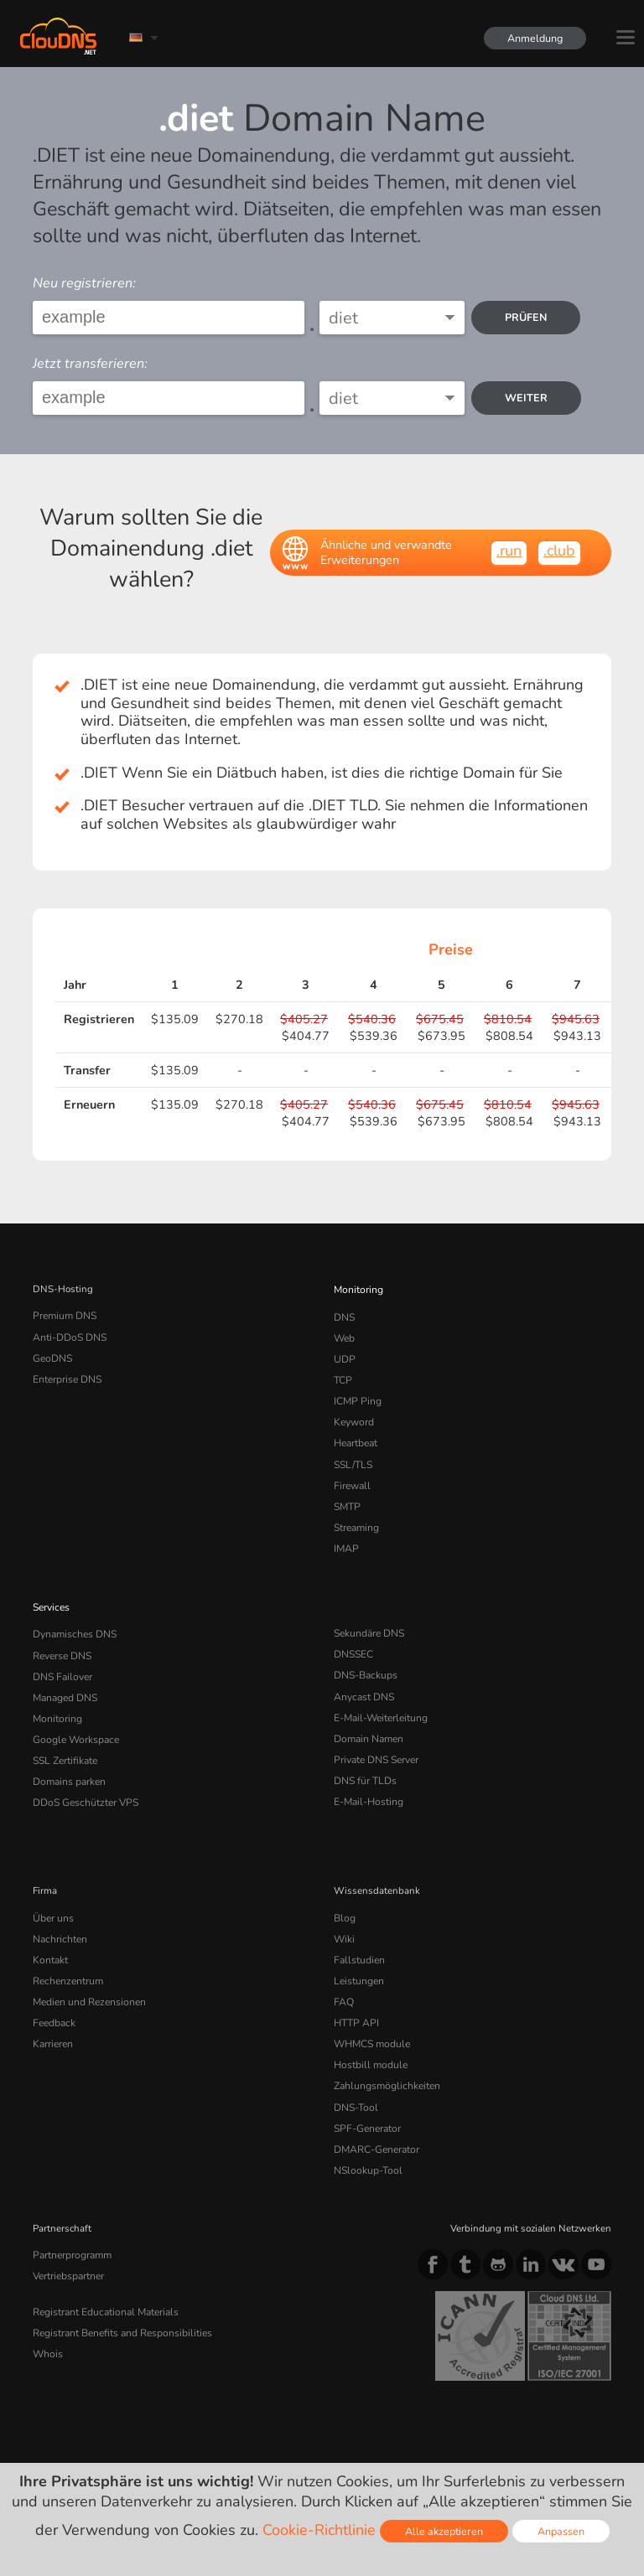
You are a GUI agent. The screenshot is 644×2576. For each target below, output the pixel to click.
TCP (342, 1375)
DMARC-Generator (375, 2111)
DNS (344, 1315)
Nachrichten (59, 1912)
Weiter (527, 398)
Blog (344, 1892)
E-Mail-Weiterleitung (379, 1698)
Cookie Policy (271, 2427)
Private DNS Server (376, 1738)
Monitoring (358, 1289)
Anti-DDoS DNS (69, 1335)
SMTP (347, 1495)
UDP (344, 1355)
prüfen (527, 317)
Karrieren (52, 2012)
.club (559, 551)
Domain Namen (368, 1718)
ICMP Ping (357, 1395)
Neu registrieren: (84, 283)
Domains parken (69, 1758)
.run (509, 551)
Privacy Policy (179, 2427)
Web (344, 1335)
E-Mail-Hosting (368, 1778)
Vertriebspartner (68, 2235)
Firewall (351, 1475)
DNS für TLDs (364, 1758)
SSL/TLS (352, 1454)
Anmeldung (533, 38)
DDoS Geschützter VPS (83, 1778)
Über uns (52, 1892)
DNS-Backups (365, 1658)
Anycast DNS (363, 1678)
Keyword (353, 1415)
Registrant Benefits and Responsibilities (121, 2289)
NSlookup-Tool (365, 2131)
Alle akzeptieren (444, 2531)
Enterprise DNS (67, 1375)
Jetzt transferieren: (90, 363)
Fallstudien (358, 1931)
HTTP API (355, 1992)
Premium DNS (64, 1315)
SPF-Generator (365, 2091)
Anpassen (561, 2531)
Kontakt (49, 1931)
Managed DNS (65, 1678)
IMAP (345, 1534)
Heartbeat (355, 1434)
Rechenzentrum (67, 1951)
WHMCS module (371, 2012)
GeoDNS (51, 1355)
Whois (47, 2309)
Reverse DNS (62, 1638)
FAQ (343, 1972)
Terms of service (77, 2427)
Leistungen (358, 1951)
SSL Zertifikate (64, 1738)
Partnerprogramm (71, 2215)
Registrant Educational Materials (103, 2269)
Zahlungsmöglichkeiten (385, 2051)
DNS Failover (61, 1658)
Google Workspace (73, 1718)
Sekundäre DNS (368, 1618)
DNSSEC (353, 1638)
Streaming (356, 1515)
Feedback (53, 1992)
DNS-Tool (355, 2071)
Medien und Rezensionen (88, 1972)
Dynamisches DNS (74, 1618)
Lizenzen (169, 2442)
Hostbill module (368, 2031)
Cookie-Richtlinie (319, 2530)
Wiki (344, 1912)
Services (51, 1592)
